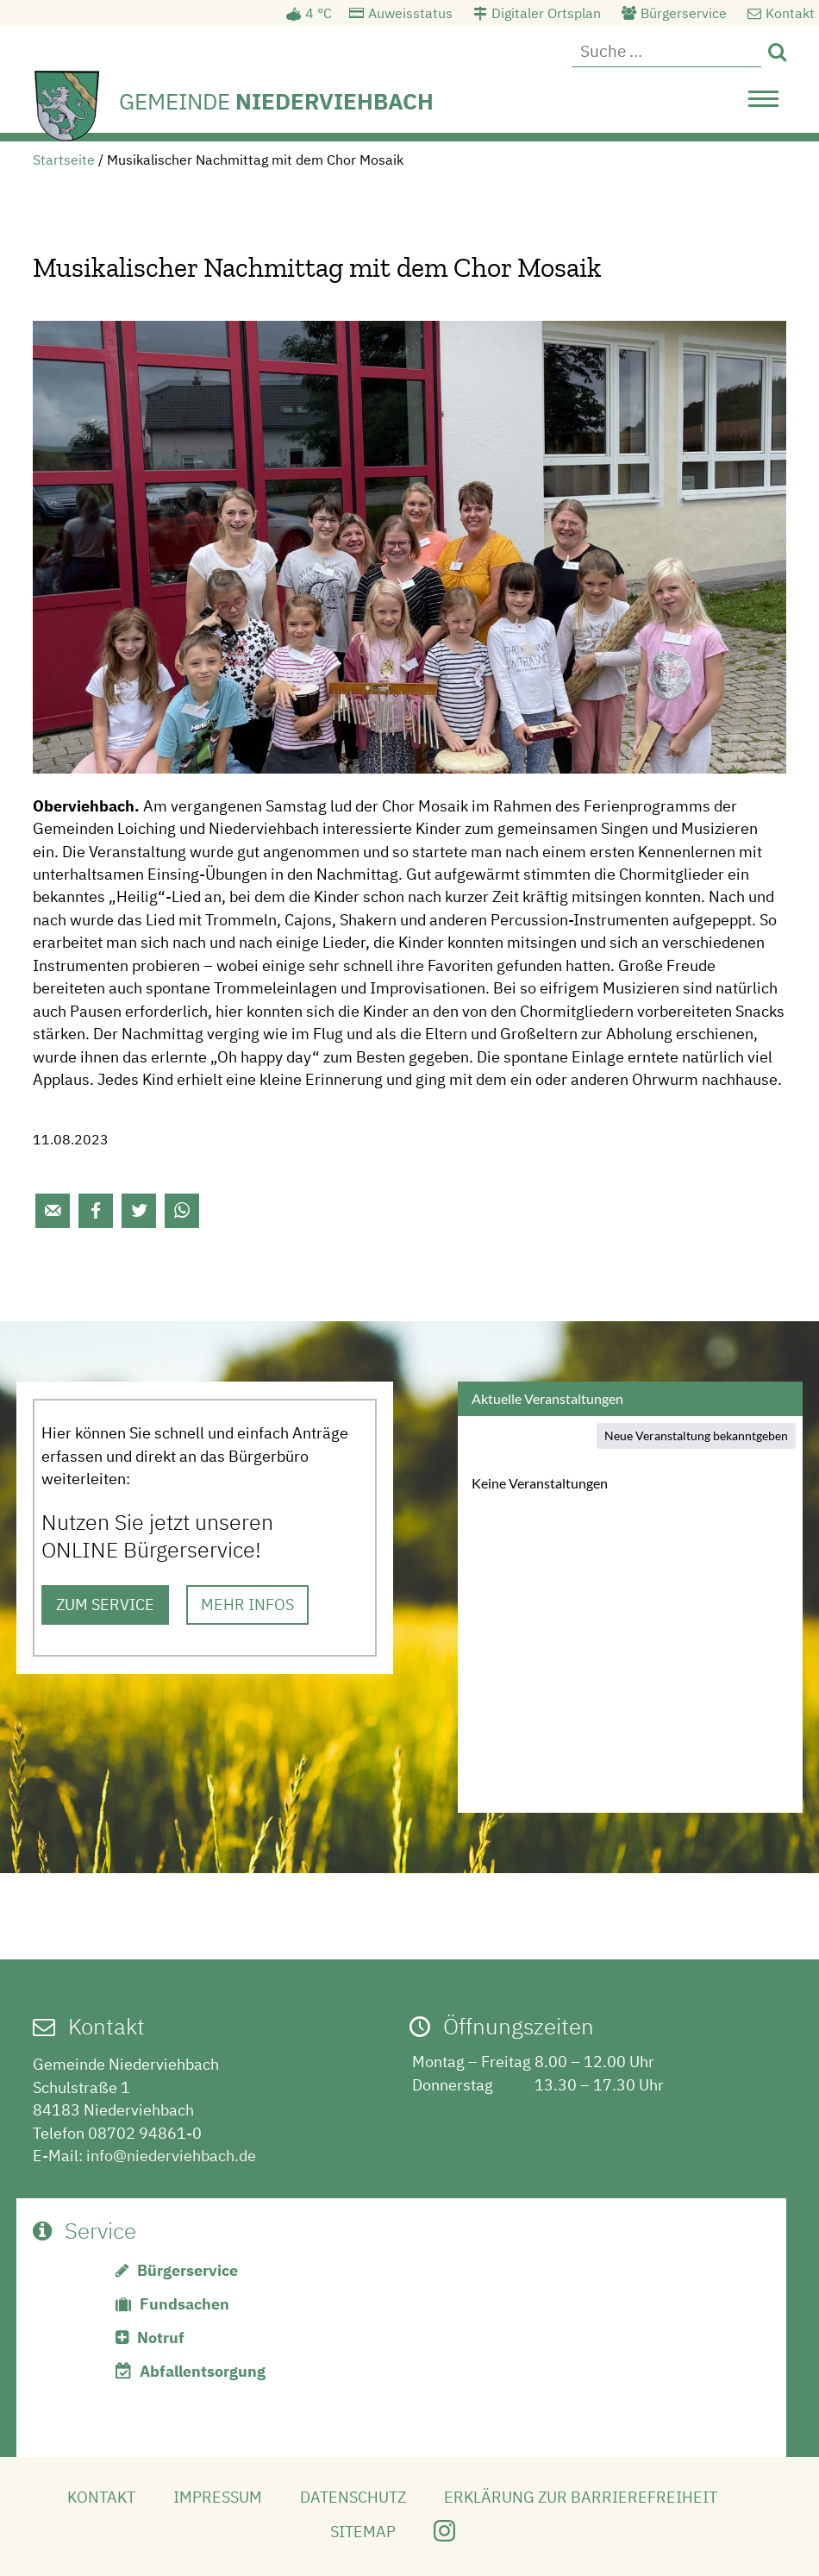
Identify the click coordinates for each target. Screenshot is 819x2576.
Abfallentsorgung (203, 2371)
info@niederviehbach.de (171, 2155)
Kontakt (790, 13)
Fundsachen (184, 2304)
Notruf (160, 2337)
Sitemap (363, 2532)
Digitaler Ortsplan (546, 13)
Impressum (217, 2497)
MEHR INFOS (247, 1604)
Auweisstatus (410, 13)
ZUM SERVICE (105, 1604)
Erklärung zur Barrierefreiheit (580, 2497)
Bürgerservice (684, 13)
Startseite (64, 159)
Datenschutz (353, 2497)
